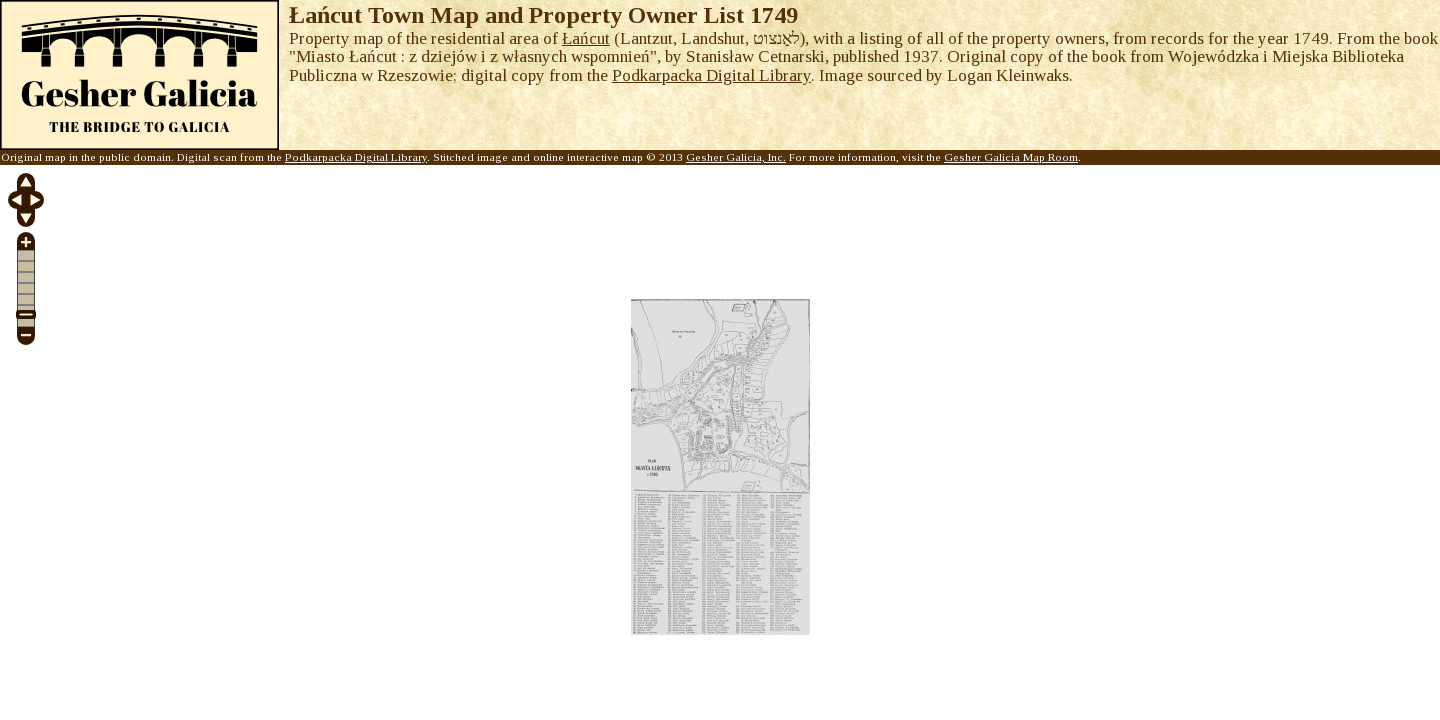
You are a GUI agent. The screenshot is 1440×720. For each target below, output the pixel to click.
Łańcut (586, 38)
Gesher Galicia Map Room (1011, 157)
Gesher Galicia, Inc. (736, 157)
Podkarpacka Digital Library (711, 75)
